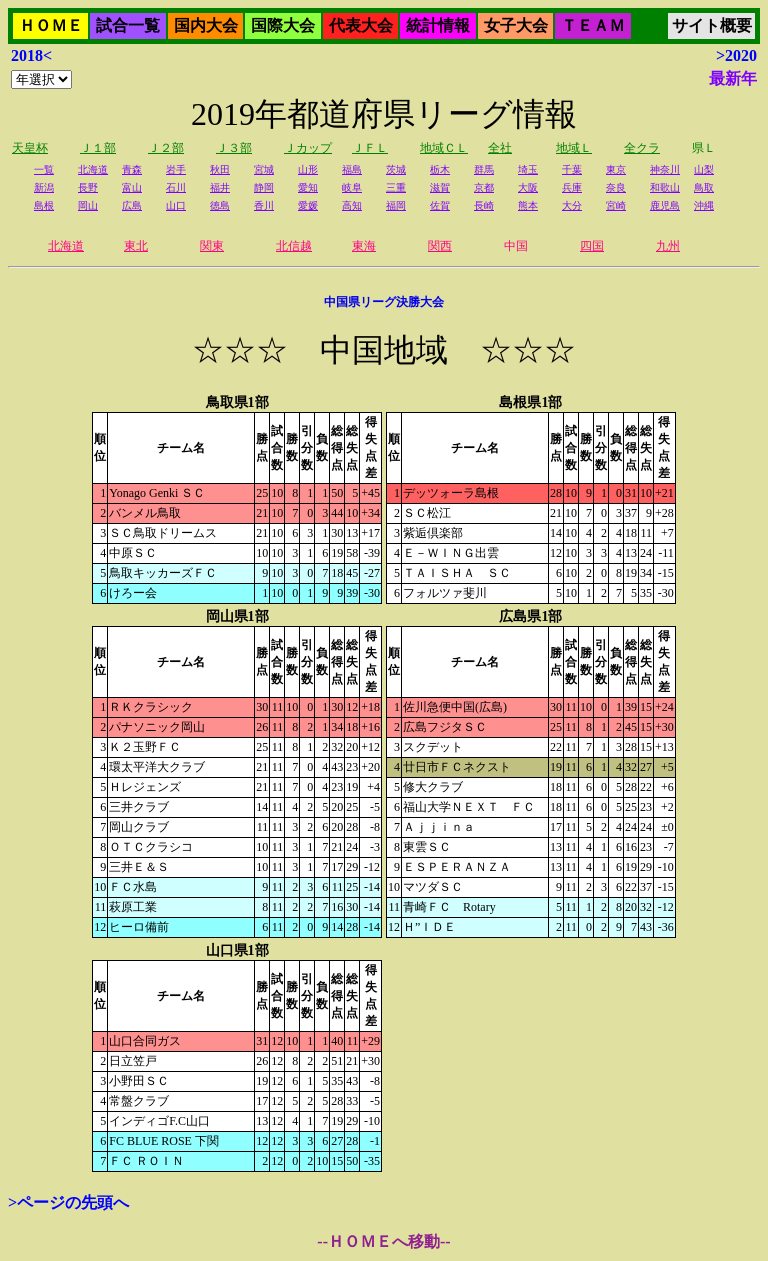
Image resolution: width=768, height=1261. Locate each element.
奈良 (616, 187)
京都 (484, 187)
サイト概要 (712, 25)
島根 (44, 205)
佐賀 (440, 205)
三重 (396, 187)
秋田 (220, 169)
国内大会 (206, 25)
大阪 (528, 187)
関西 (440, 246)
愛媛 (308, 205)
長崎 (484, 205)
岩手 (176, 169)
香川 (264, 205)
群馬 (484, 169)
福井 (220, 187)
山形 (308, 169)
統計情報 (438, 25)
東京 (616, 169)
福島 (352, 169)
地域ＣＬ (444, 148)
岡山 (88, 205)
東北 (136, 246)
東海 (364, 246)
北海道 (93, 169)
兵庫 (572, 187)
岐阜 (352, 187)
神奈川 (665, 169)
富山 (132, 187)
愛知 (308, 187)
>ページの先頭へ (68, 1202)
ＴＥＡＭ (593, 25)
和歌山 (665, 187)
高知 (352, 205)
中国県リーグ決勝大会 (384, 302)
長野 (88, 187)
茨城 (396, 169)
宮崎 (616, 205)
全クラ (642, 148)
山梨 (704, 169)
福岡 (396, 205)
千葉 (572, 169)
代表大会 (361, 25)
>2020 (736, 55)
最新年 (733, 78)
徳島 (220, 205)
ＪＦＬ (370, 148)
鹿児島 (665, 205)
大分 (572, 205)
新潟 (44, 187)
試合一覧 (128, 25)
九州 (668, 246)
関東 (212, 246)
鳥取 (704, 187)
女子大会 (516, 25)
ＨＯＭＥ (51, 25)
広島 (132, 205)
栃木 (440, 169)
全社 (500, 148)
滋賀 (440, 187)
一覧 (44, 169)
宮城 (264, 169)
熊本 (528, 205)
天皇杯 (30, 148)
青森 (132, 169)
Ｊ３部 (234, 148)
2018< (31, 55)
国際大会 (283, 25)
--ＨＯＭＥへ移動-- (383, 1241)
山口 (176, 205)
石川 (176, 187)
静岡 (264, 187)
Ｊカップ (308, 148)
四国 (592, 246)
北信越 (294, 246)
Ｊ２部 (166, 148)
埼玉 (528, 169)
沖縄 (704, 205)
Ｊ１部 (98, 148)
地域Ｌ (574, 148)
